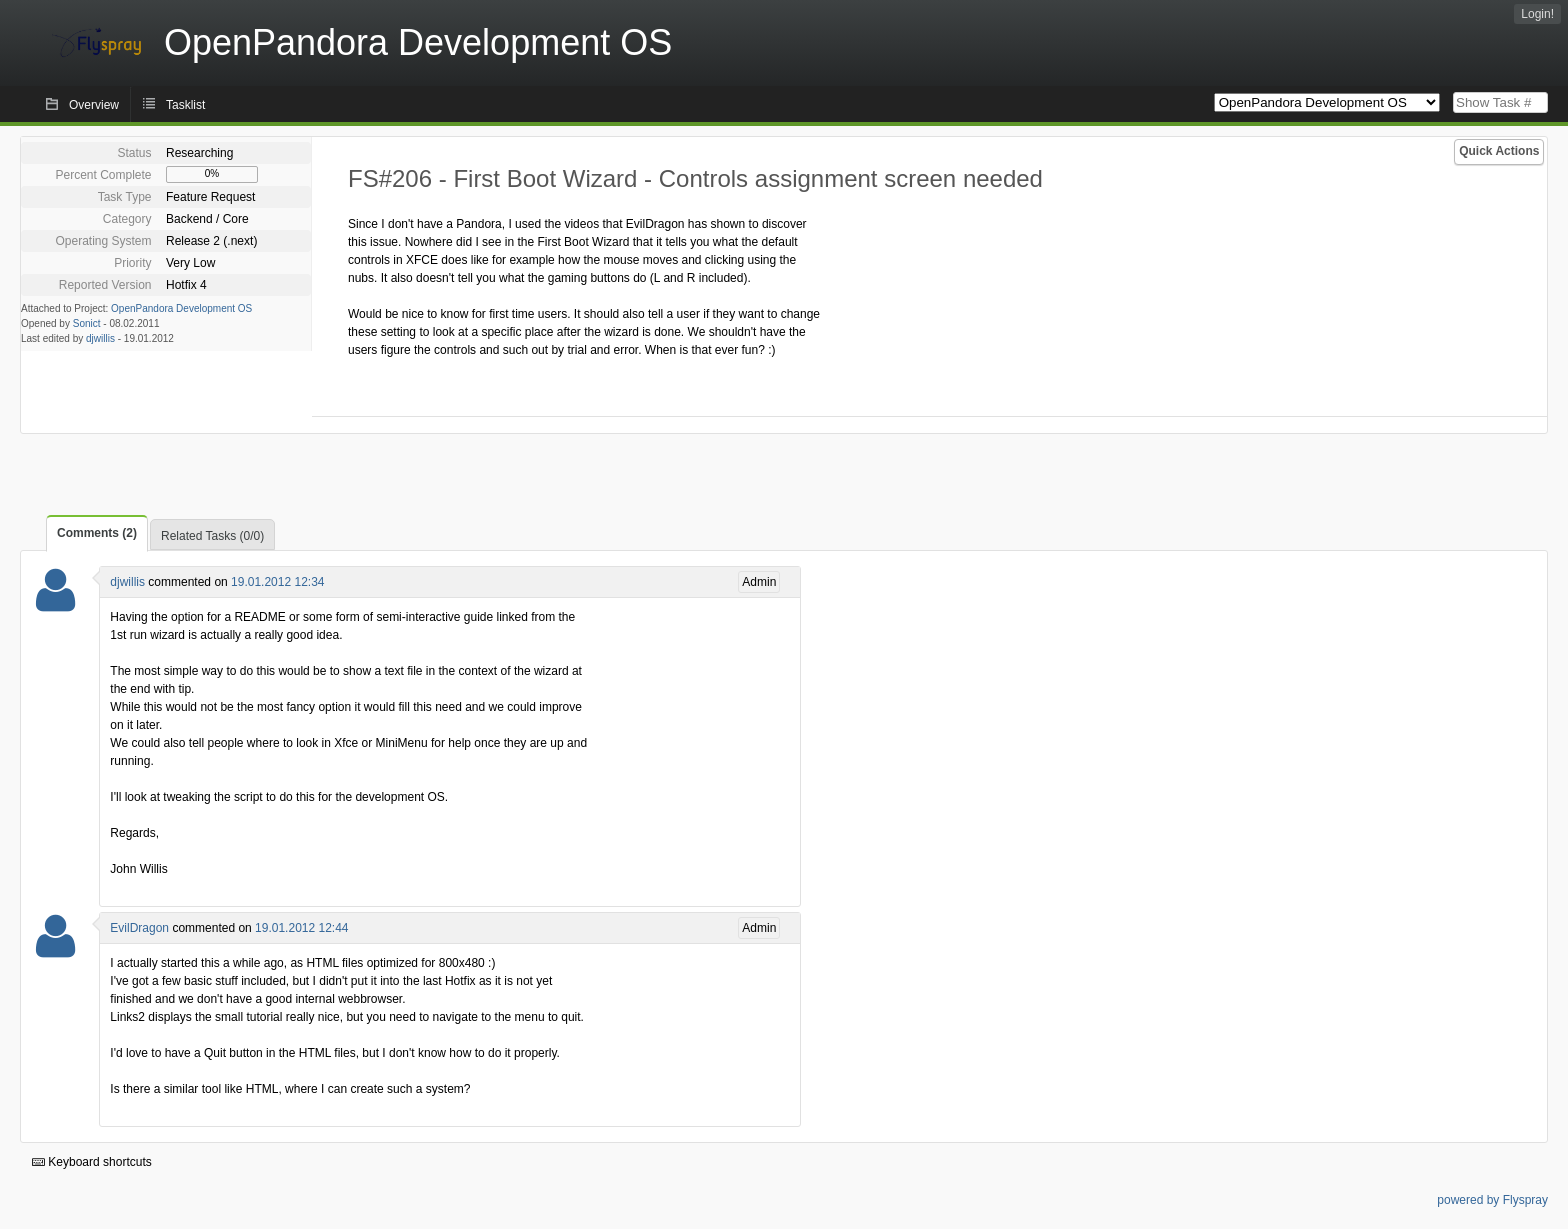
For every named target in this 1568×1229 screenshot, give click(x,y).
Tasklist (185, 105)
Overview (94, 105)
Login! (1537, 14)
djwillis (100, 338)
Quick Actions (1499, 151)
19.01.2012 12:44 (301, 928)
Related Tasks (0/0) (212, 536)
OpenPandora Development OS (181, 308)
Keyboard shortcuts (92, 1162)
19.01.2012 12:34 (277, 582)
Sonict (87, 323)
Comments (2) (97, 533)
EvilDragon (139, 928)
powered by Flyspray (1492, 1200)
